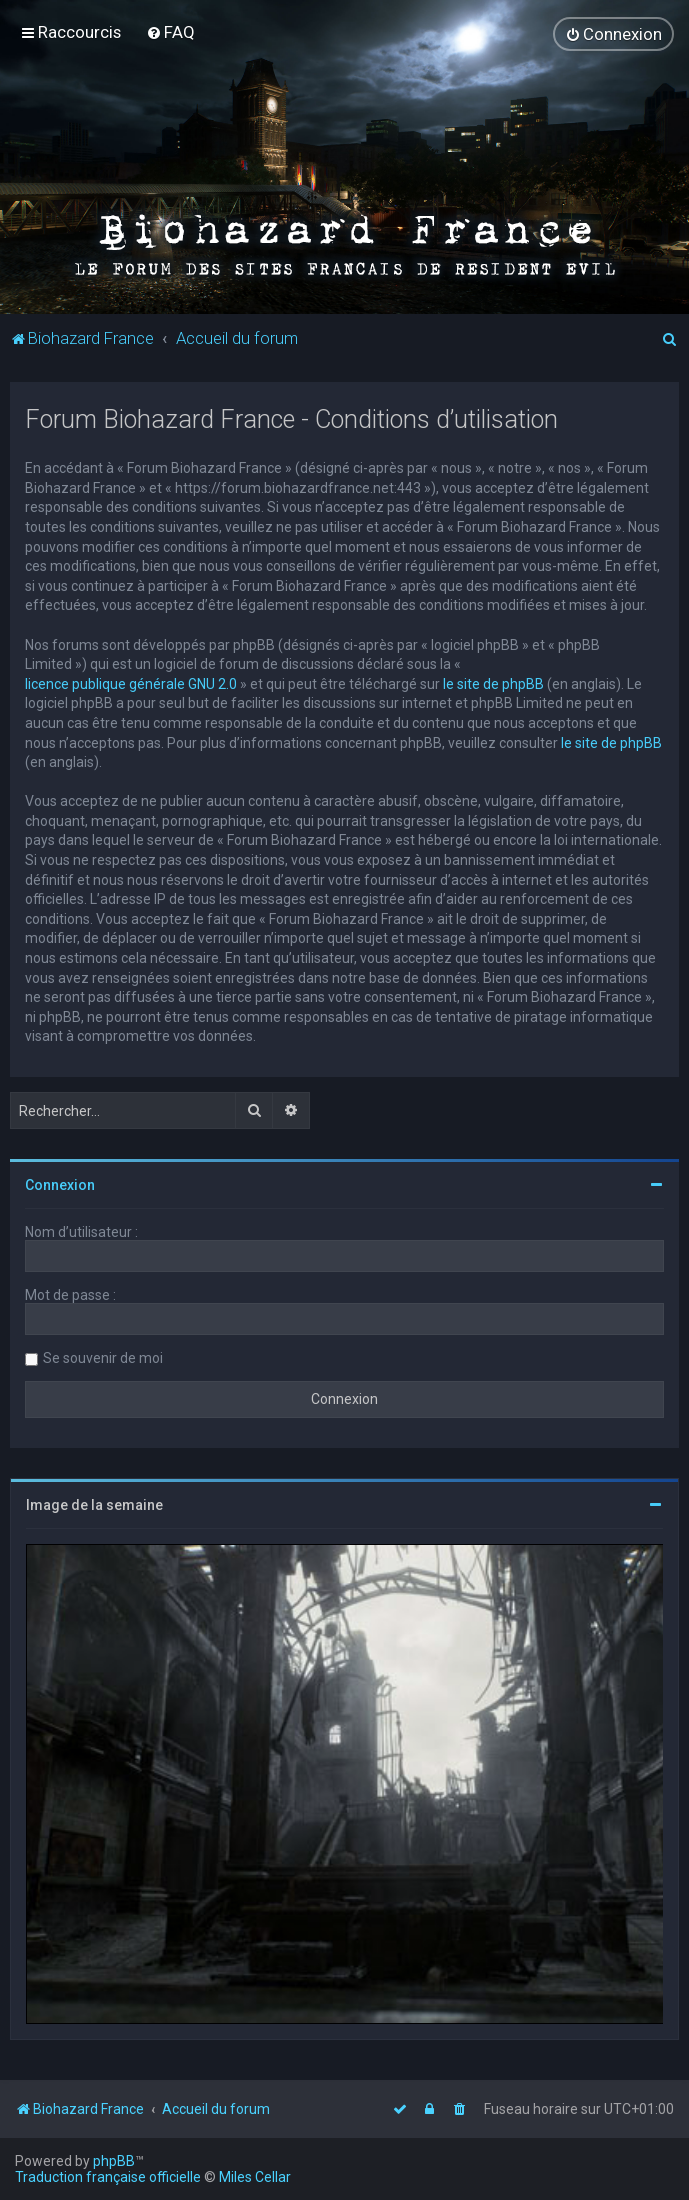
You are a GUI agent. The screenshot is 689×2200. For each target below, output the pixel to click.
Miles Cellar (255, 2177)
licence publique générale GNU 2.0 (131, 683)
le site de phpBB (493, 683)
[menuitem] (170, 32)
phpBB (114, 2161)
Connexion (60, 1185)
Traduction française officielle (108, 2177)
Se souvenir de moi (103, 1358)
